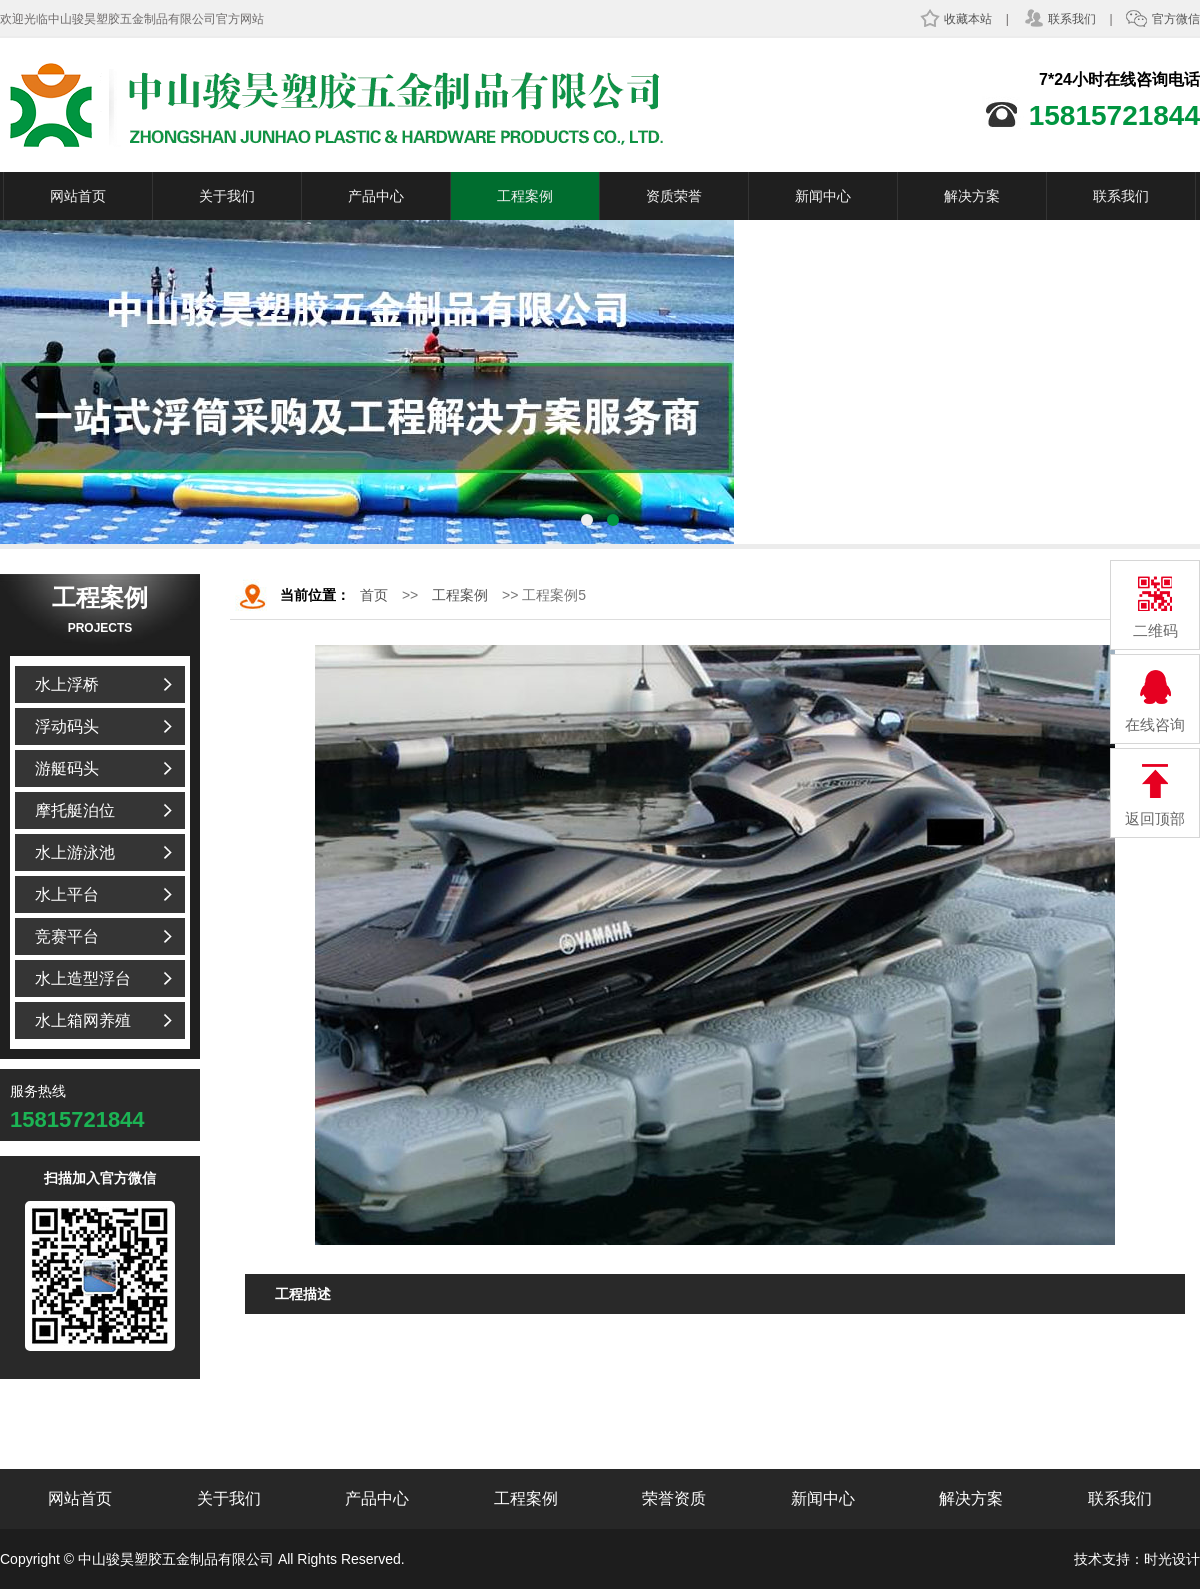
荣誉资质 (674, 1498)
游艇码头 (67, 768)
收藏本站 (955, 19)
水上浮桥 (67, 684)
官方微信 (1163, 19)
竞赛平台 (67, 936)
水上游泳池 (75, 852)
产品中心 (376, 196)
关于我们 (227, 196)
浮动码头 (67, 726)
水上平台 (67, 894)
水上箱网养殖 (83, 1020)
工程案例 (525, 196)
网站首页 (78, 196)
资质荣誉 (674, 196)
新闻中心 (823, 196)
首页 (374, 595)
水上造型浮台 (83, 978)
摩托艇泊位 (75, 810)
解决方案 (972, 196)
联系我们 (1059, 19)
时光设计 (1172, 1559)
